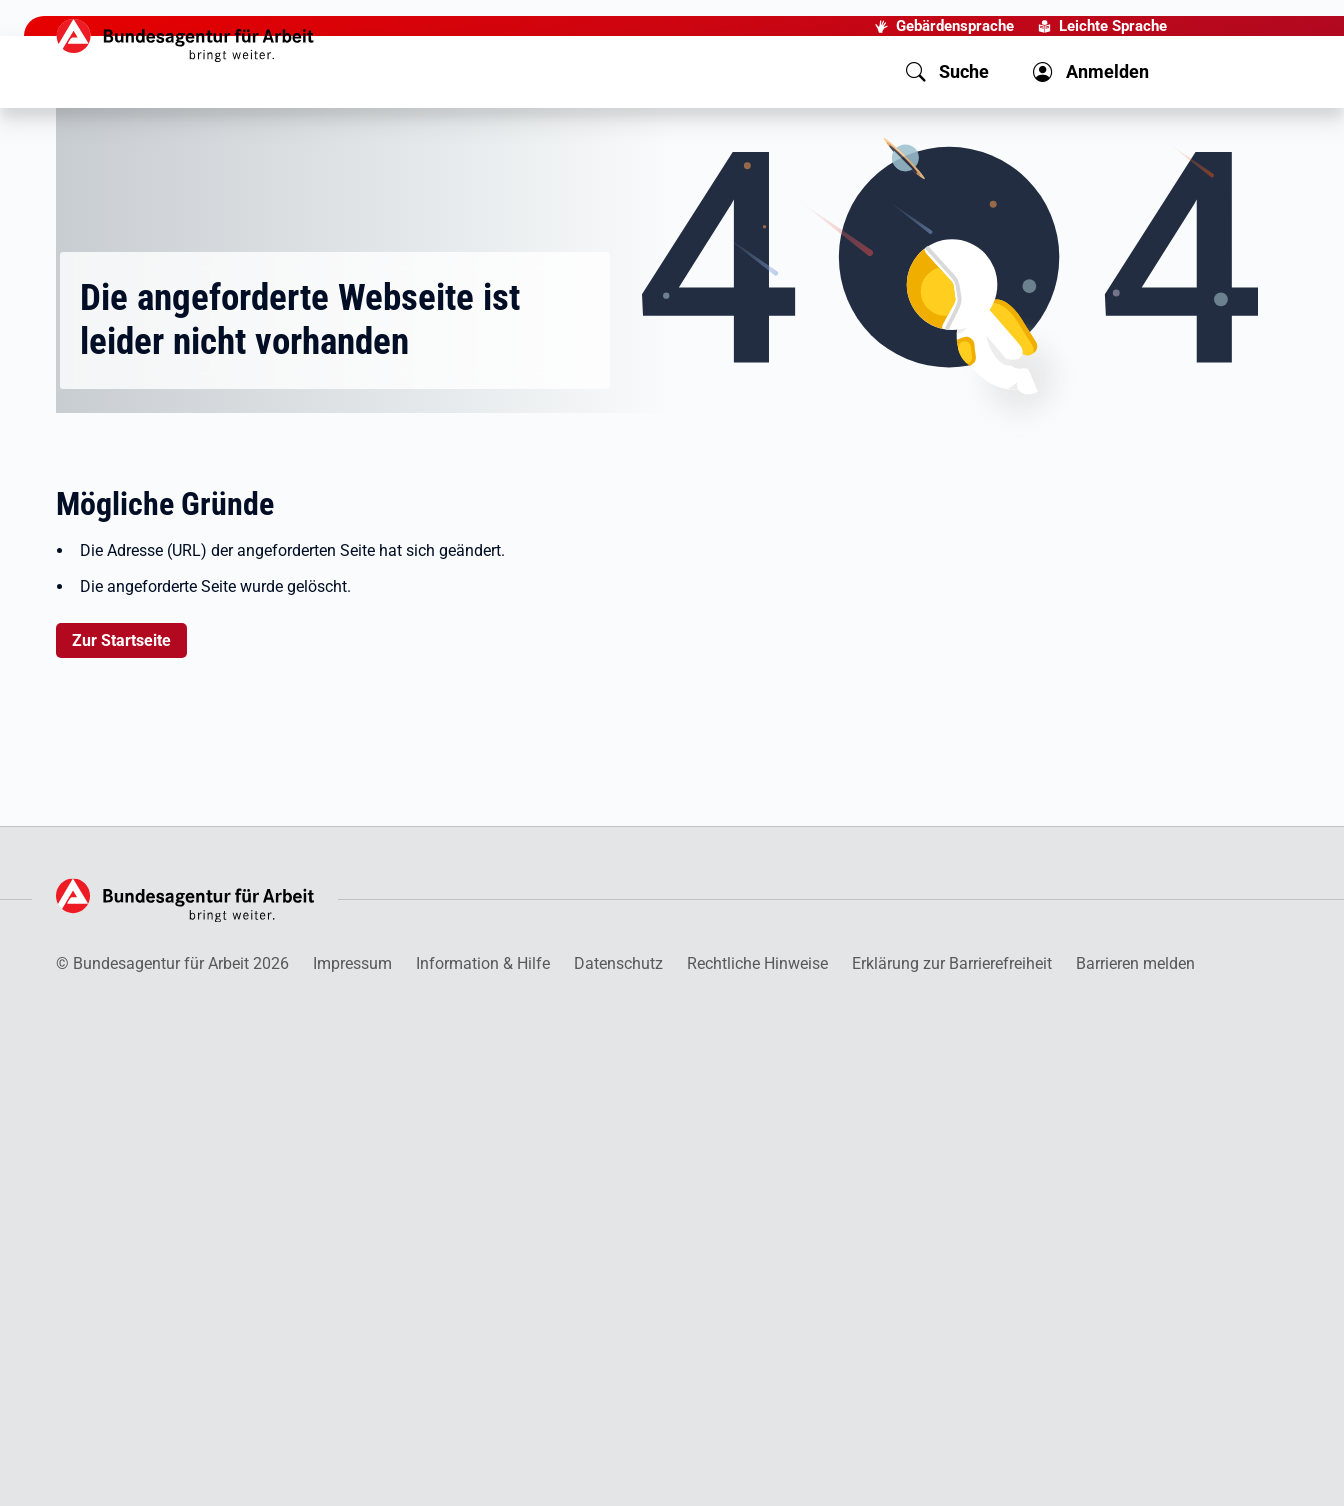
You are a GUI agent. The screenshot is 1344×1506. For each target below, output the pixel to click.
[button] (947, 72)
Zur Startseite (121, 640)
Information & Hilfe (483, 963)
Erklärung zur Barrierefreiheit (952, 963)
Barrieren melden (1135, 963)
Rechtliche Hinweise (757, 963)
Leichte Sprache (1113, 26)
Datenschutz (618, 963)
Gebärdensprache (955, 26)
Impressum (352, 963)
